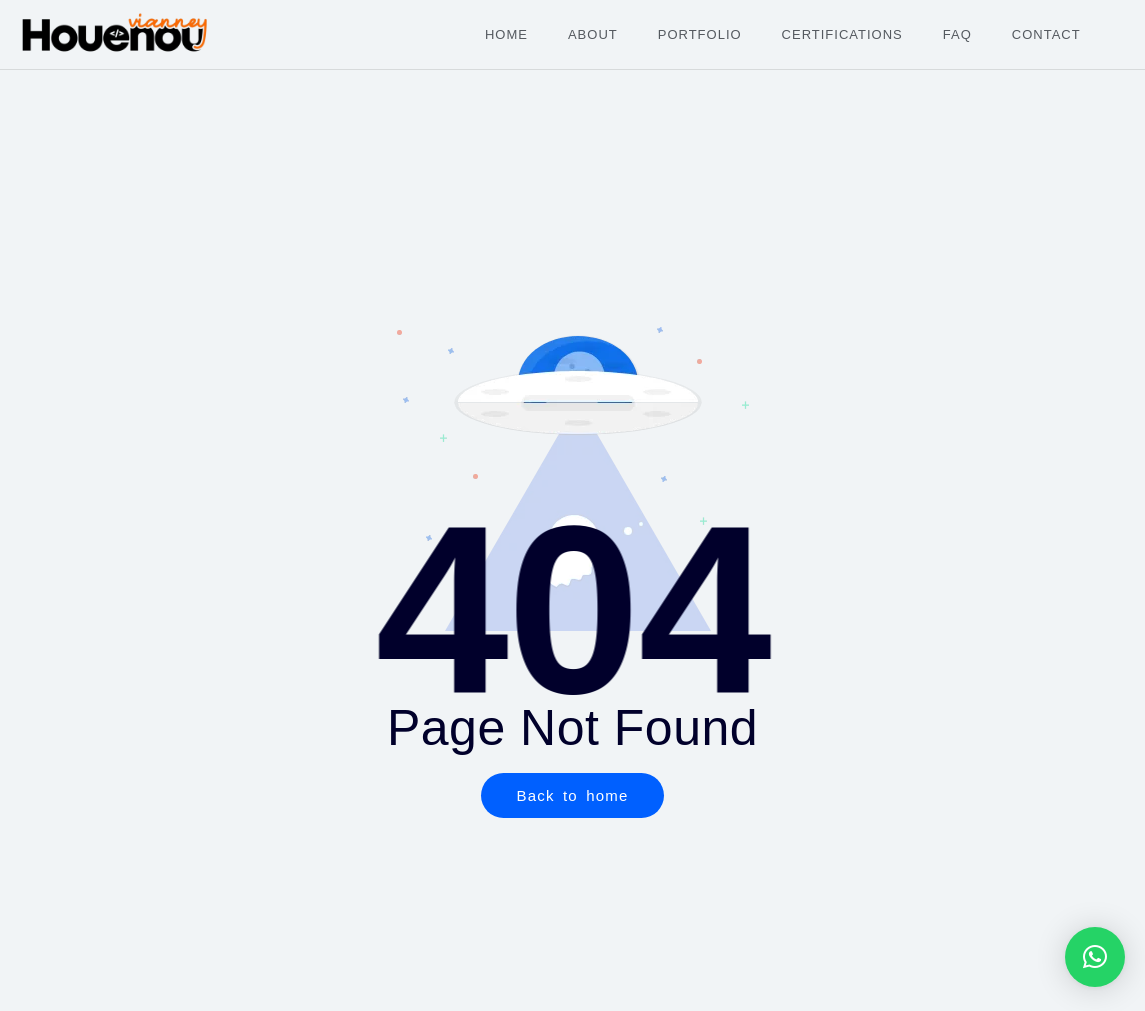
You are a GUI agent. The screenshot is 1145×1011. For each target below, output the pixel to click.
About (593, 34)
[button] (1095, 957)
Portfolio (700, 34)
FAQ (957, 34)
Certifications (842, 34)
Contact (1046, 34)
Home (506, 34)
